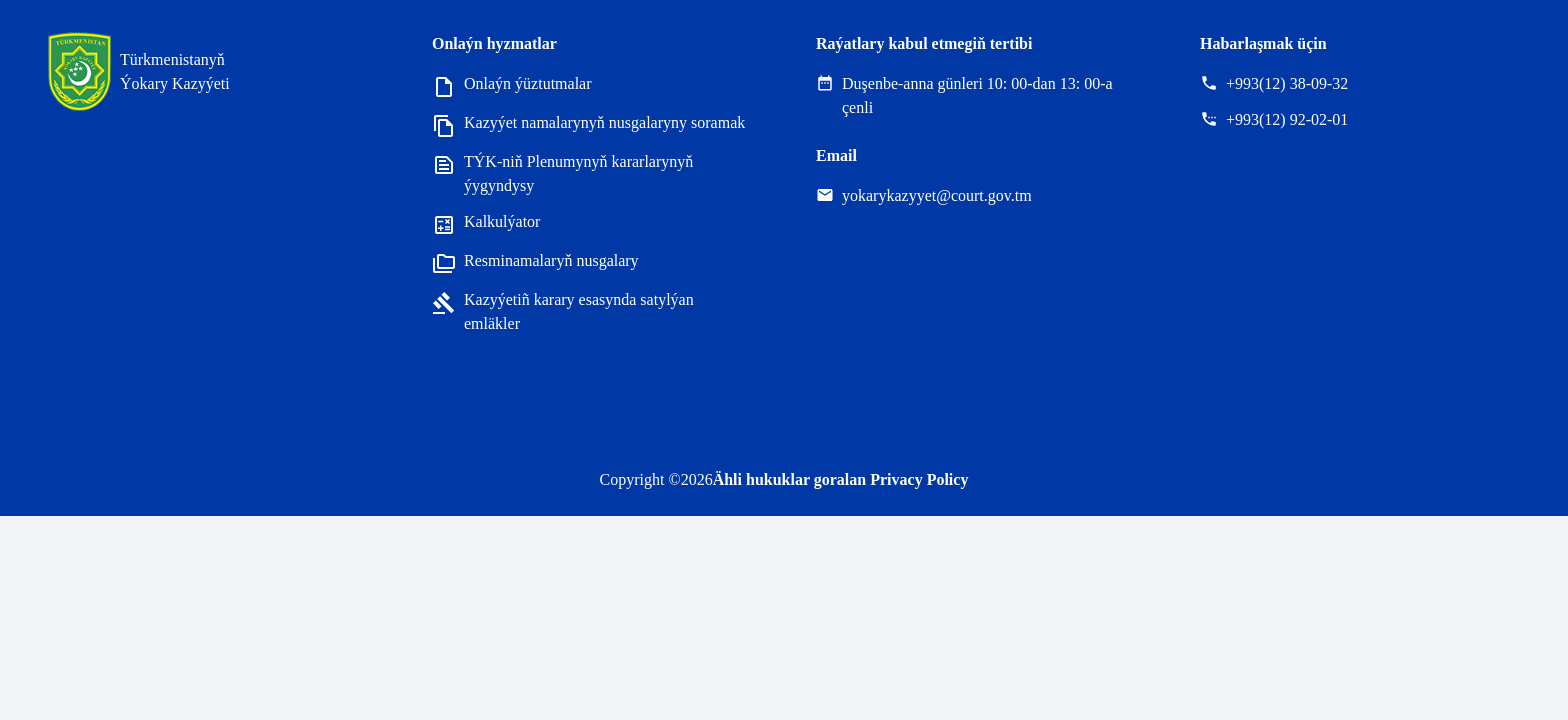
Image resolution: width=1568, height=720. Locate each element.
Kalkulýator (486, 223)
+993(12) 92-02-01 (1287, 119)
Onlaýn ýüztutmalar (512, 85)
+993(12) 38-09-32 (1287, 83)
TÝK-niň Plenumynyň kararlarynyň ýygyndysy (562, 174)
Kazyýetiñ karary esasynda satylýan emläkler (563, 312)
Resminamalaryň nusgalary (535, 262)
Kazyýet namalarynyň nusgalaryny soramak (588, 124)
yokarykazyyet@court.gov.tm (937, 195)
